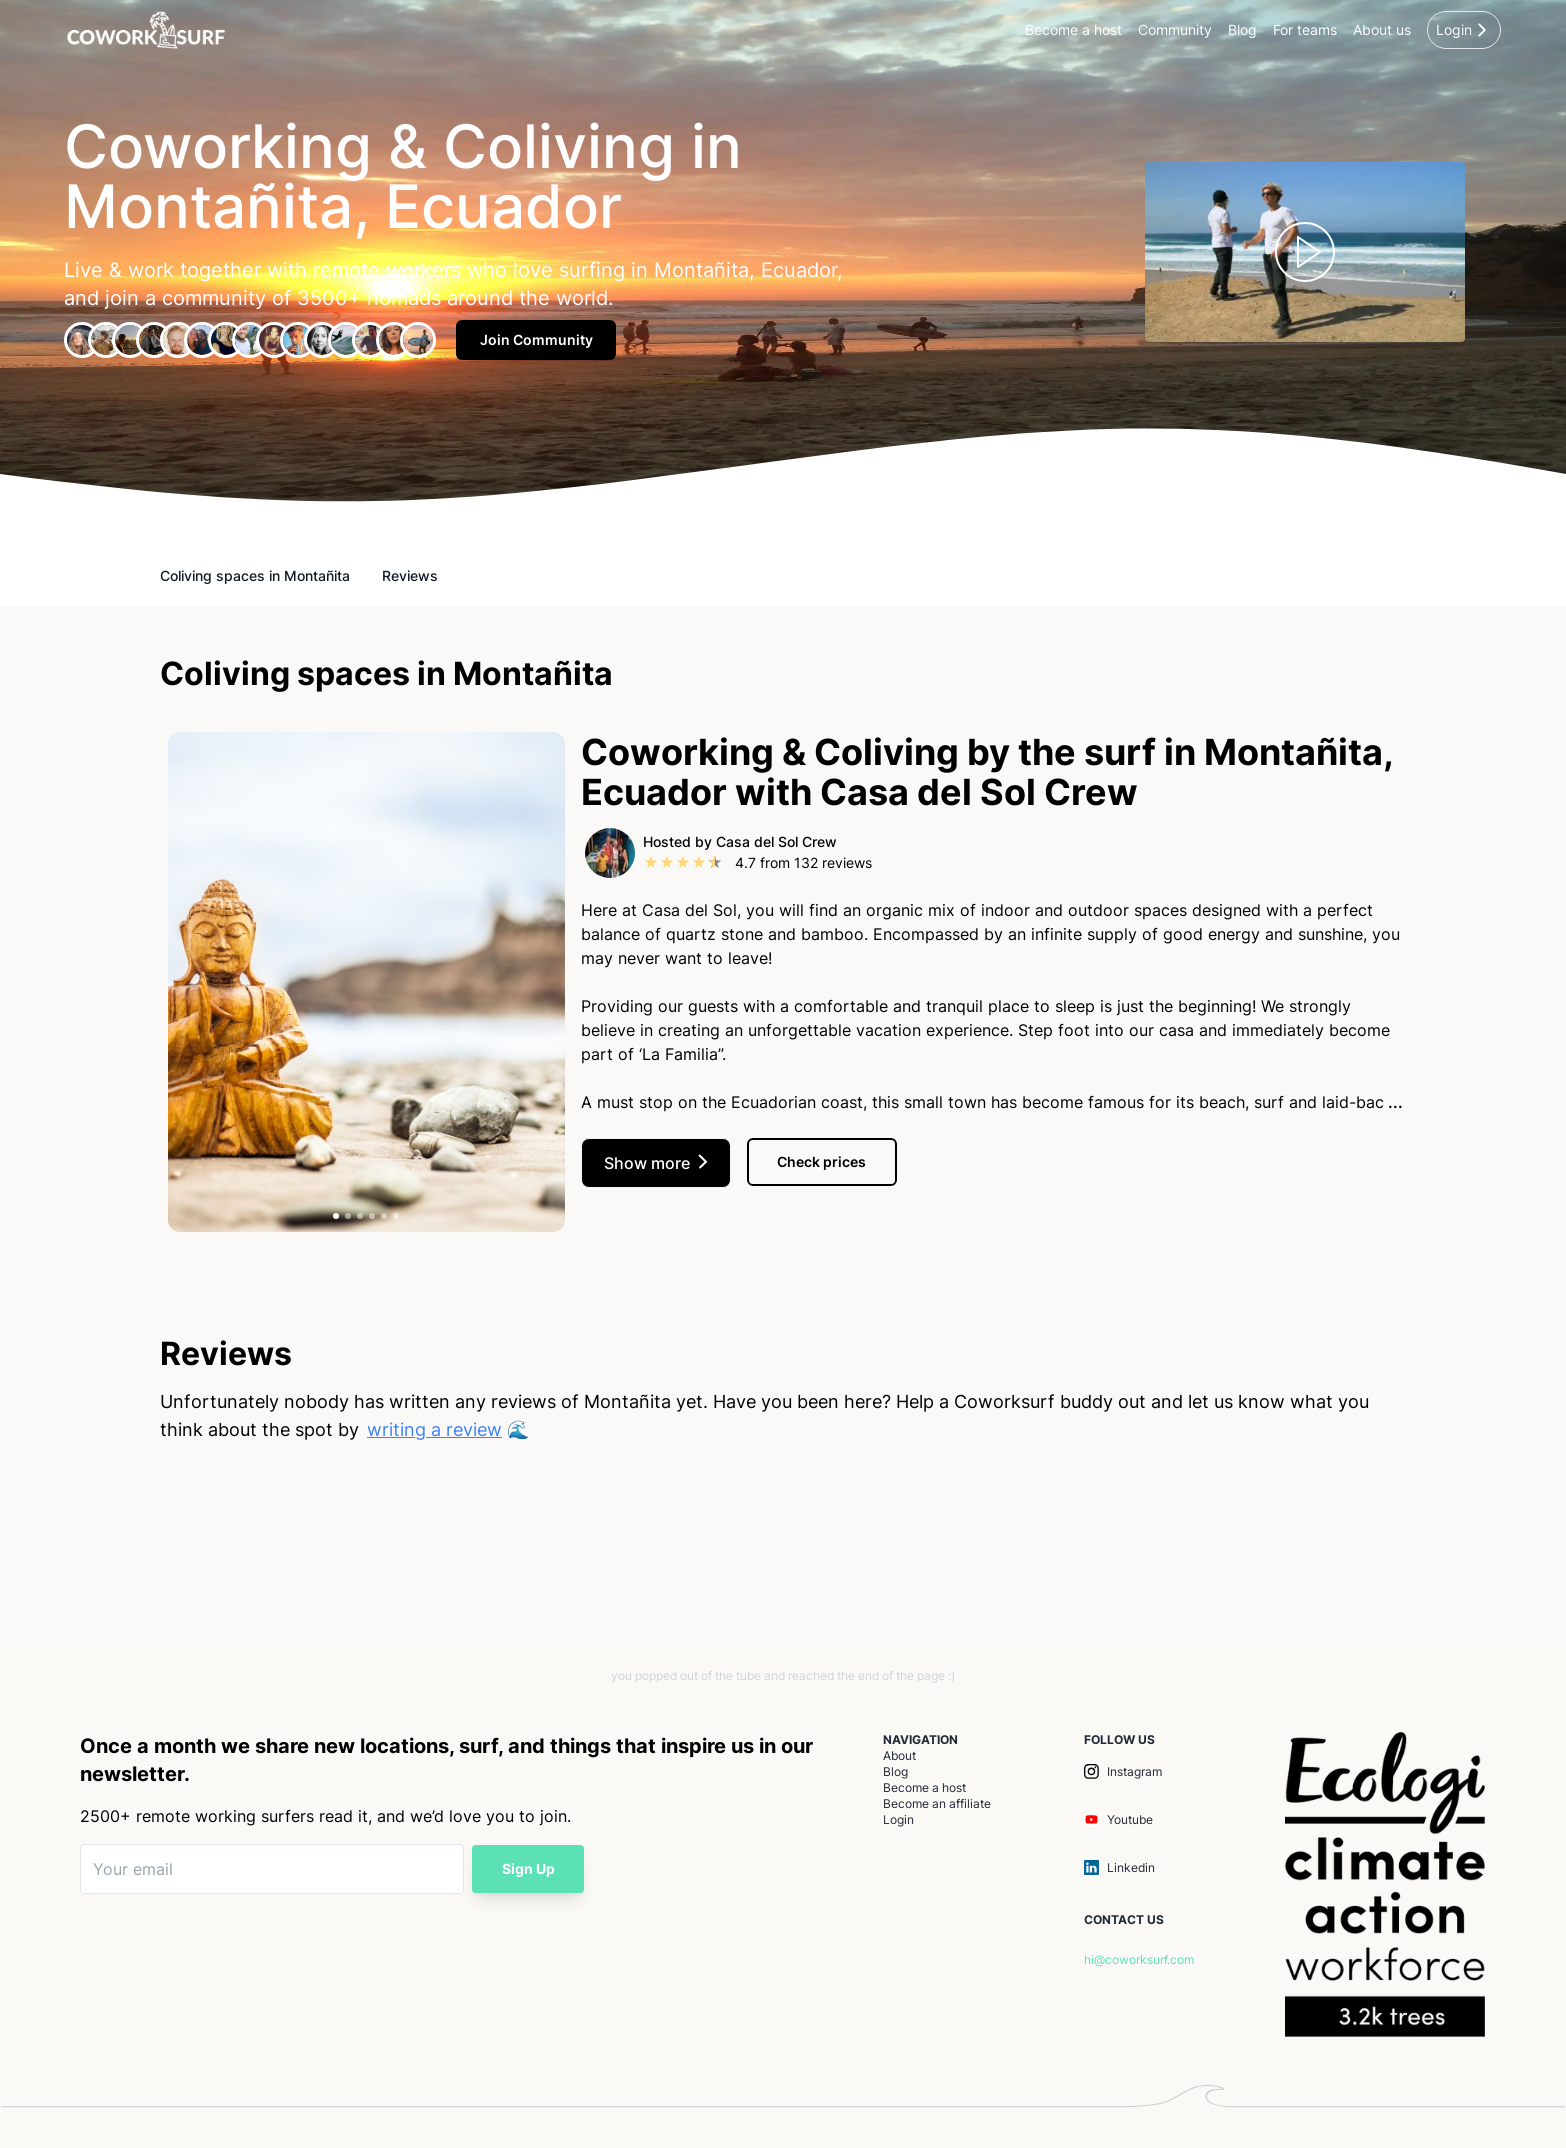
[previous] (178, 986)
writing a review (434, 1429)
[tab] (336, 1216)
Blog (1242, 29)
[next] (555, 986)
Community (1175, 29)
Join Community (536, 339)
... (1393, 1102)
